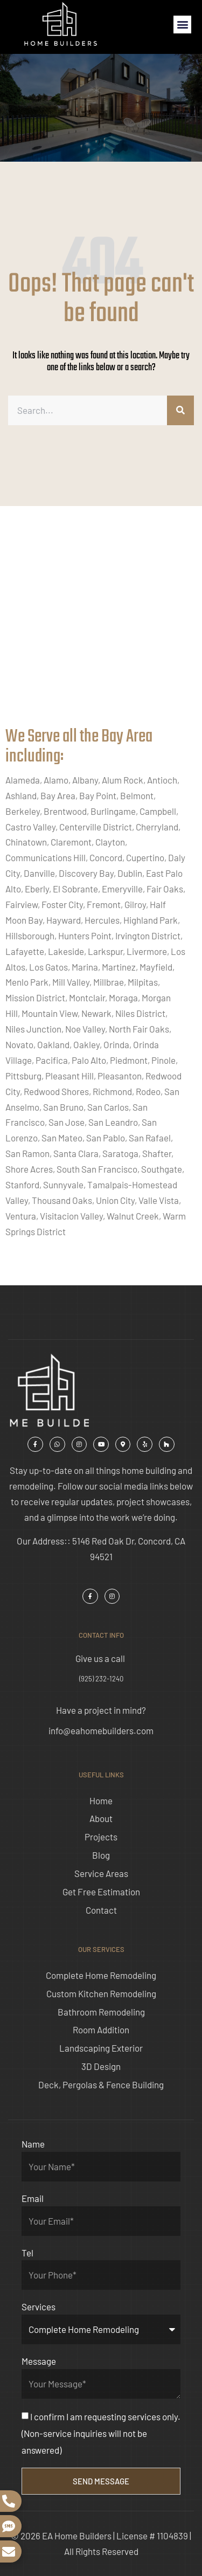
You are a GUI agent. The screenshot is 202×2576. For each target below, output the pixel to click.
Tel (27, 2252)
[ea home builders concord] (101, 627)
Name (33, 2143)
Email (33, 2198)
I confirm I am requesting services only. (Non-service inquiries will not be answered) (101, 2433)
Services (38, 2306)
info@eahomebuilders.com (101, 1730)
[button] (182, 24)
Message (39, 2361)
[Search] (180, 410)
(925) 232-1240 (101, 1678)
